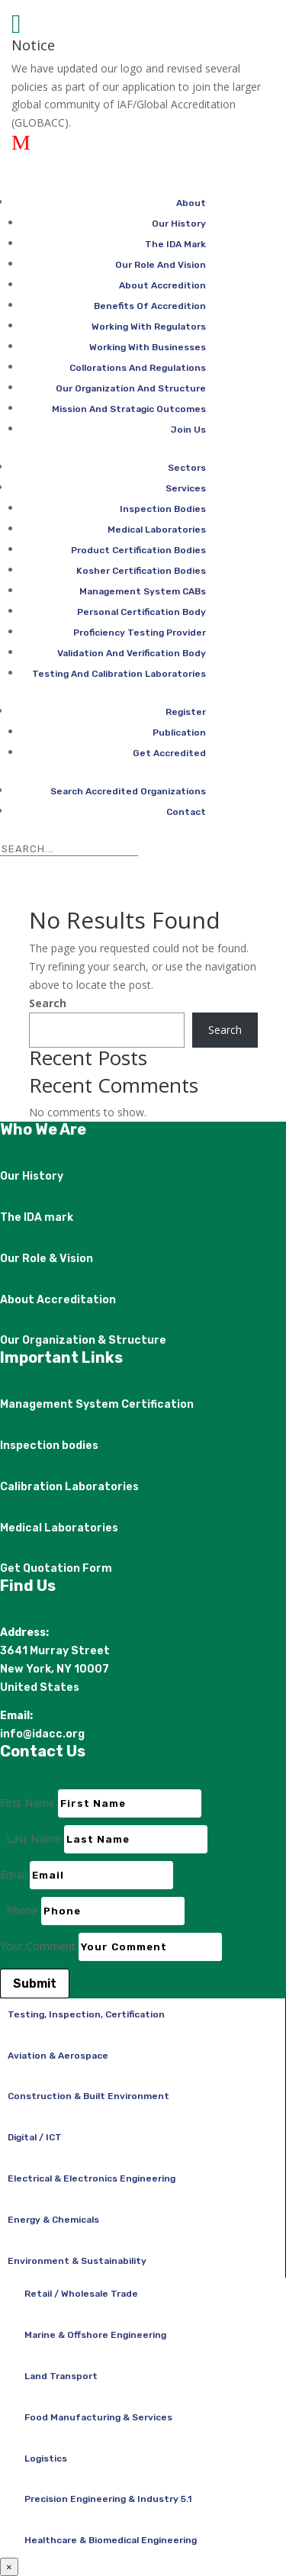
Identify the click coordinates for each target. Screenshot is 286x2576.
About (191, 203)
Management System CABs (142, 591)
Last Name (33, 1838)
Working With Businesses (147, 347)
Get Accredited (169, 753)
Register (185, 712)
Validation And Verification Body (131, 653)
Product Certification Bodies (138, 550)
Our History (179, 223)
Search (47, 1003)
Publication (179, 732)
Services (185, 488)
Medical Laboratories (157, 529)
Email (13, 1874)
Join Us (188, 429)
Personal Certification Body (141, 612)
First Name (27, 1802)
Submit (34, 1983)
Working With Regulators (149, 326)
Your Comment (38, 1946)
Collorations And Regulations (137, 367)
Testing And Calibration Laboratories (119, 673)
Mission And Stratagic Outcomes (129, 409)
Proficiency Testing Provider (139, 632)
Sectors (187, 467)
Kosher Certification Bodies (141, 570)
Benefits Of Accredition (150, 306)
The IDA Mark (175, 244)
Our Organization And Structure (131, 388)
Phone (22, 1910)
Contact (186, 812)
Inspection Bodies (163, 509)
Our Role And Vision (160, 264)
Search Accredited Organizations (128, 791)
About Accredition (162, 285)
